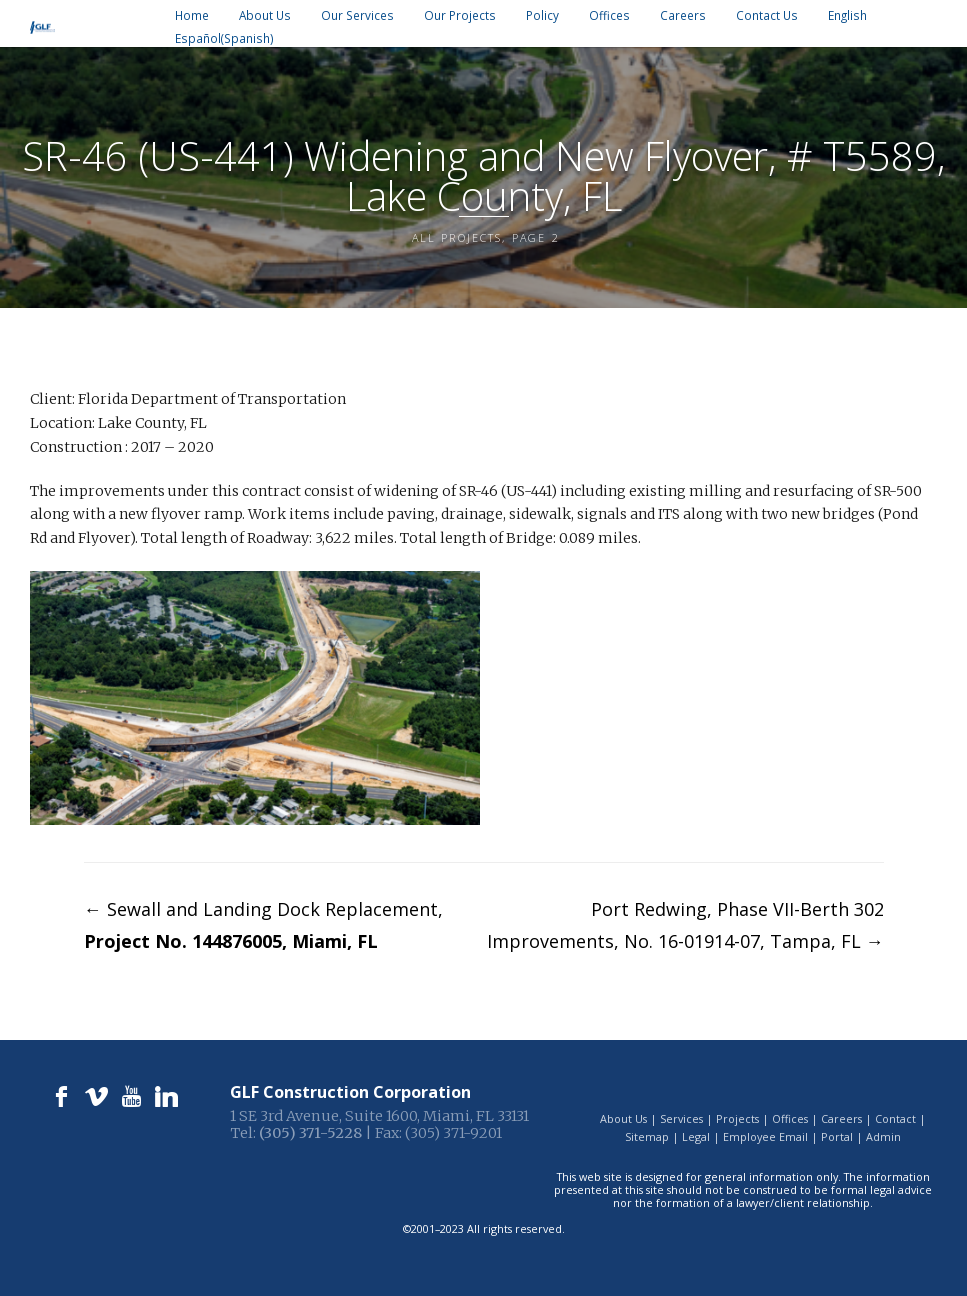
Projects (737, 1118)
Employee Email (765, 1136)
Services (681, 1118)
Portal (837, 1136)
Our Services (357, 15)
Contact (895, 1118)
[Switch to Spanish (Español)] (224, 38)
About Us (265, 15)
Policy (542, 15)
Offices (609, 15)
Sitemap (647, 1136)
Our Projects (460, 15)
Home (192, 15)
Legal (696, 1136)
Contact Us (767, 15)
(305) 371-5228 (310, 1133)
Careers (683, 15)
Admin (883, 1136)
